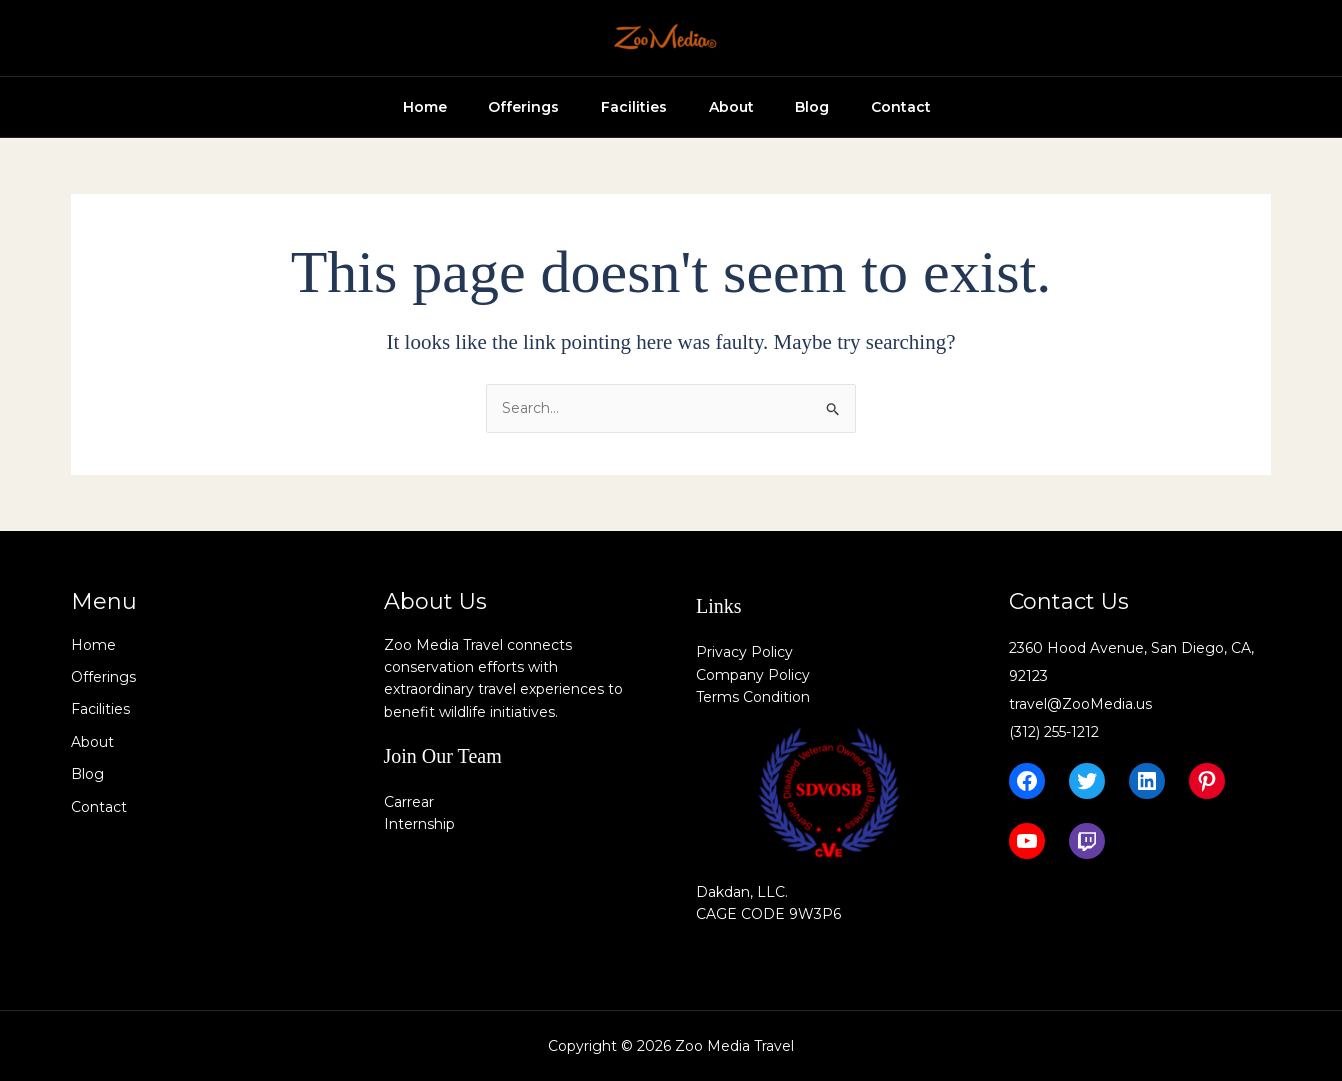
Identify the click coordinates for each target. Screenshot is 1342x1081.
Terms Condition (753, 697)
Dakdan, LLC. (742, 892)
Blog (804, 107)
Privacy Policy (744, 652)
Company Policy (753, 675)
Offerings (490, 107)
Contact (901, 107)
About (714, 107)
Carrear (409, 802)
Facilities (609, 107)
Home (383, 107)
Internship (419, 824)
